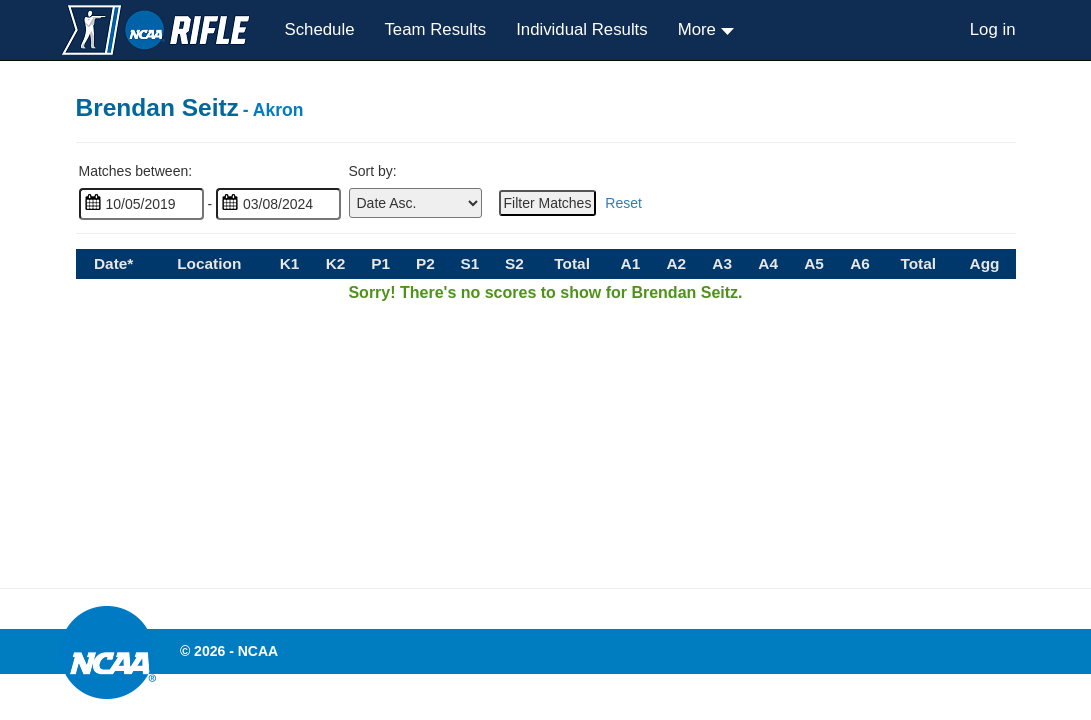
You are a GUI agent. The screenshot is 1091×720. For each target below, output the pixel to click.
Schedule (320, 29)
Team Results (435, 29)
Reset (623, 203)
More (699, 29)
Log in (993, 29)
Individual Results (582, 29)
